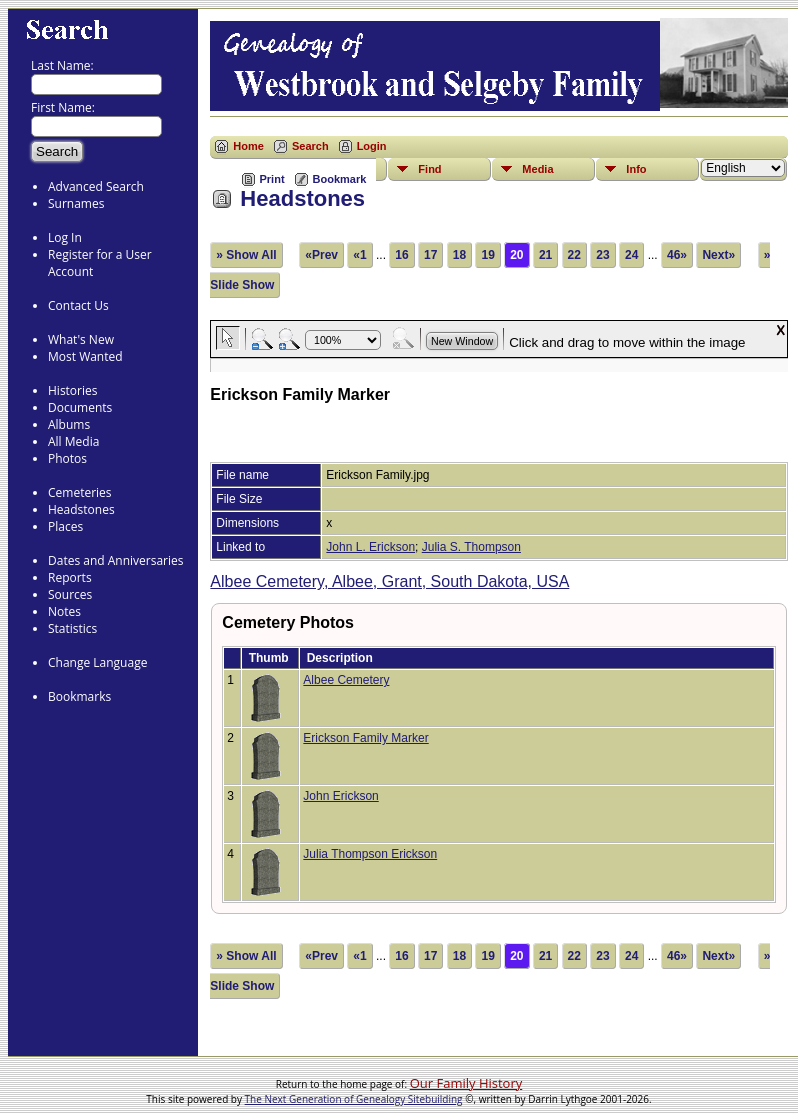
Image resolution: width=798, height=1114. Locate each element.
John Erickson (340, 796)
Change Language (97, 662)
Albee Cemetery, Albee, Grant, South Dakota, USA (389, 581)
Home (248, 146)
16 (401, 255)
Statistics (72, 628)
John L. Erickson (370, 547)
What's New (81, 339)
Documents (80, 407)
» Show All (246, 255)
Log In (65, 237)
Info (636, 169)
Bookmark (340, 179)
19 (487, 255)
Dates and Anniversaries (115, 560)
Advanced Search (96, 186)
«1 (359, 255)
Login (372, 146)
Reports (70, 577)
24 (631, 255)
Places (65, 526)
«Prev (321, 255)
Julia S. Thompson (471, 547)
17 (430, 255)
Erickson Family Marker (365, 738)
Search (310, 146)
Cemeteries (80, 492)
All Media (73, 441)
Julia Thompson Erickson (370, 854)
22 (574, 255)
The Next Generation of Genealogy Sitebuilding (354, 1099)
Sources (70, 594)
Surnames (76, 203)
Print (272, 179)
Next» (718, 255)
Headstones (81, 509)
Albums (69, 424)
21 (545, 255)
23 (602, 255)
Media (537, 169)
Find (429, 169)
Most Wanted (85, 356)
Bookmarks (79, 696)
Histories (72, 390)
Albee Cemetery (346, 680)
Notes (64, 611)
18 (459, 255)
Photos (67, 458)
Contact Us (78, 305)
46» (677, 255)
